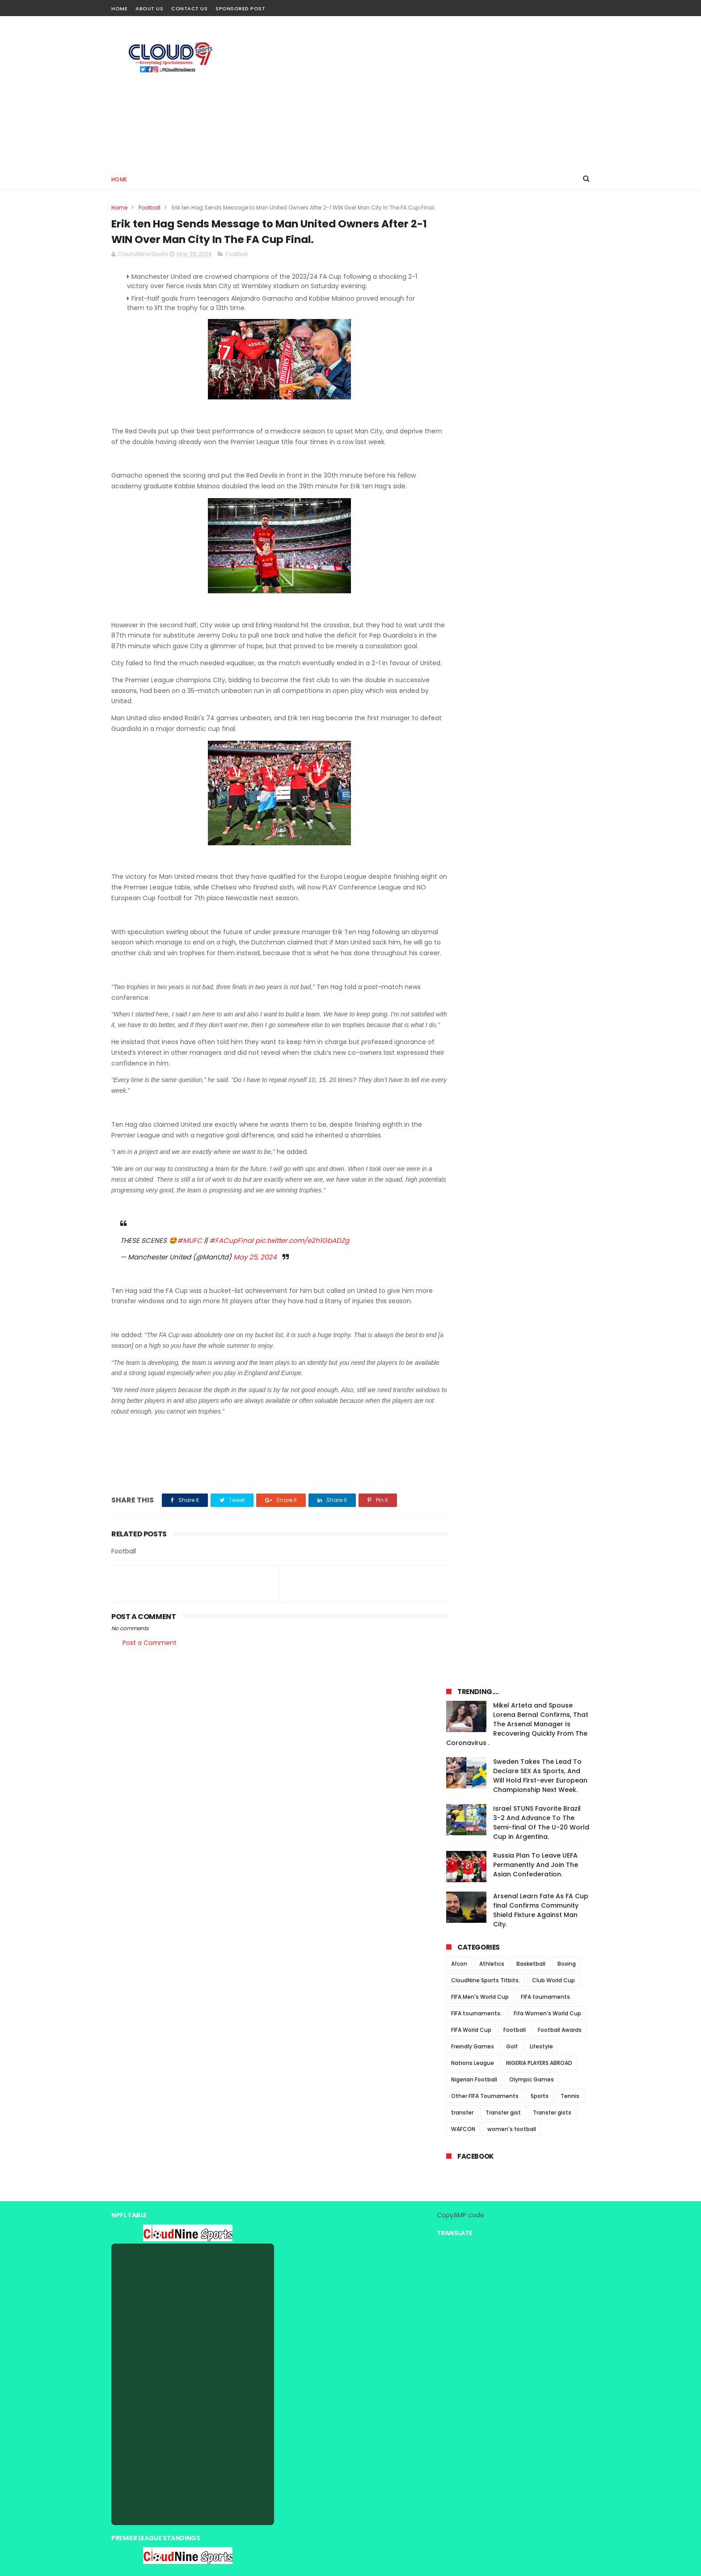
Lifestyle (541, 589)
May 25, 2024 (254, 1309)
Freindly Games (472, 589)
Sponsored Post (240, 8)
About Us (149, 8)
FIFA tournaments (545, 540)
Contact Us (189, 8)
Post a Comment (149, 1705)
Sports (540, 639)
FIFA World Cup (471, 573)
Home (119, 8)
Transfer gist (503, 655)
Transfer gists (552, 655)
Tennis (570, 639)
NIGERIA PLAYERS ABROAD (539, 606)
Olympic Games (531, 622)
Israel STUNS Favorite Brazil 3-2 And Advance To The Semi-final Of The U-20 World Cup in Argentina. (541, 365)
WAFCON (463, 672)
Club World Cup (553, 523)
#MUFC (189, 1292)
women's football (511, 672)
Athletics (491, 507)
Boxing (566, 507)
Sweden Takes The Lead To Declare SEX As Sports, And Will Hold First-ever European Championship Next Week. (540, 318)
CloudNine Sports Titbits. (485, 523)
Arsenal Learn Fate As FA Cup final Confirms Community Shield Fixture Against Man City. (540, 453)
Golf (512, 589)
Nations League (472, 606)
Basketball (530, 507)
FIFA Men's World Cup (480, 540)
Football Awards (560, 573)
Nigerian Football (474, 622)
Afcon (459, 507)
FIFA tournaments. (476, 556)
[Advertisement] (427, 92)
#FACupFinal (231, 1292)
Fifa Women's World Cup (547, 556)
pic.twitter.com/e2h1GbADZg (302, 1292)
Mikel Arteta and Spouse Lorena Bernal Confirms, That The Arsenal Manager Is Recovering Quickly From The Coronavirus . (517, 267)
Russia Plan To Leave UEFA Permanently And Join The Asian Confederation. (535, 408)
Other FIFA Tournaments (485, 639)
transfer (462, 655)
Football (149, 207)
